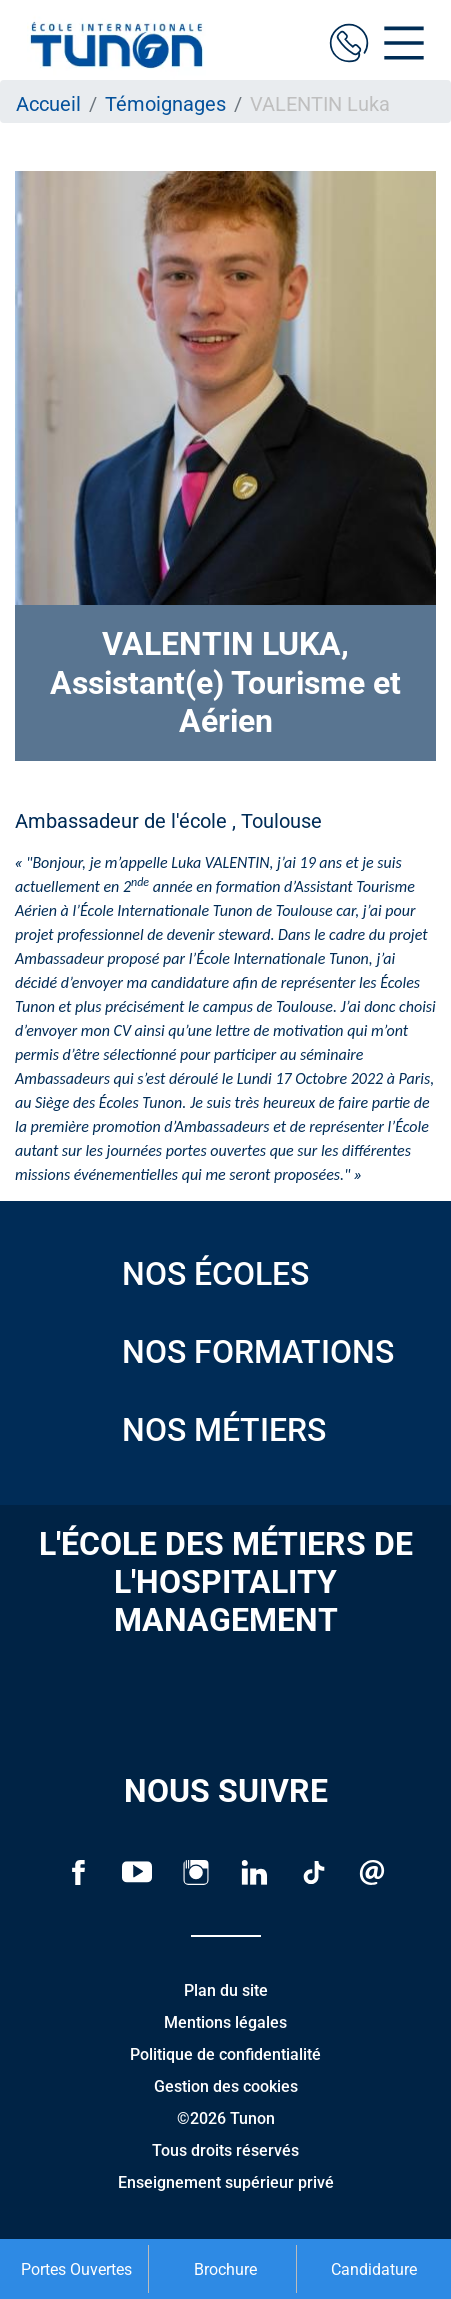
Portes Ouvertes (76, 2269)
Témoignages (165, 104)
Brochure (225, 2269)
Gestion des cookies (226, 2086)
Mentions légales (225, 2022)
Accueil (48, 104)
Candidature (374, 2269)
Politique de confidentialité (225, 2054)
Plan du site (226, 1990)
